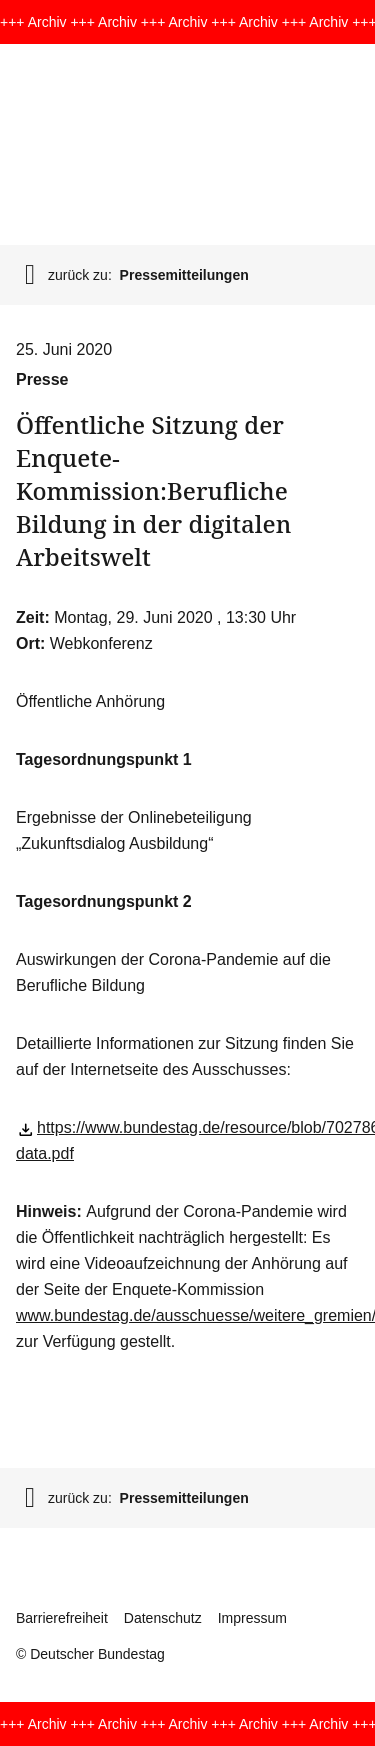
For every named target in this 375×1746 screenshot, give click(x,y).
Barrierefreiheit (62, 1618)
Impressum (252, 1618)
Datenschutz (163, 1618)
